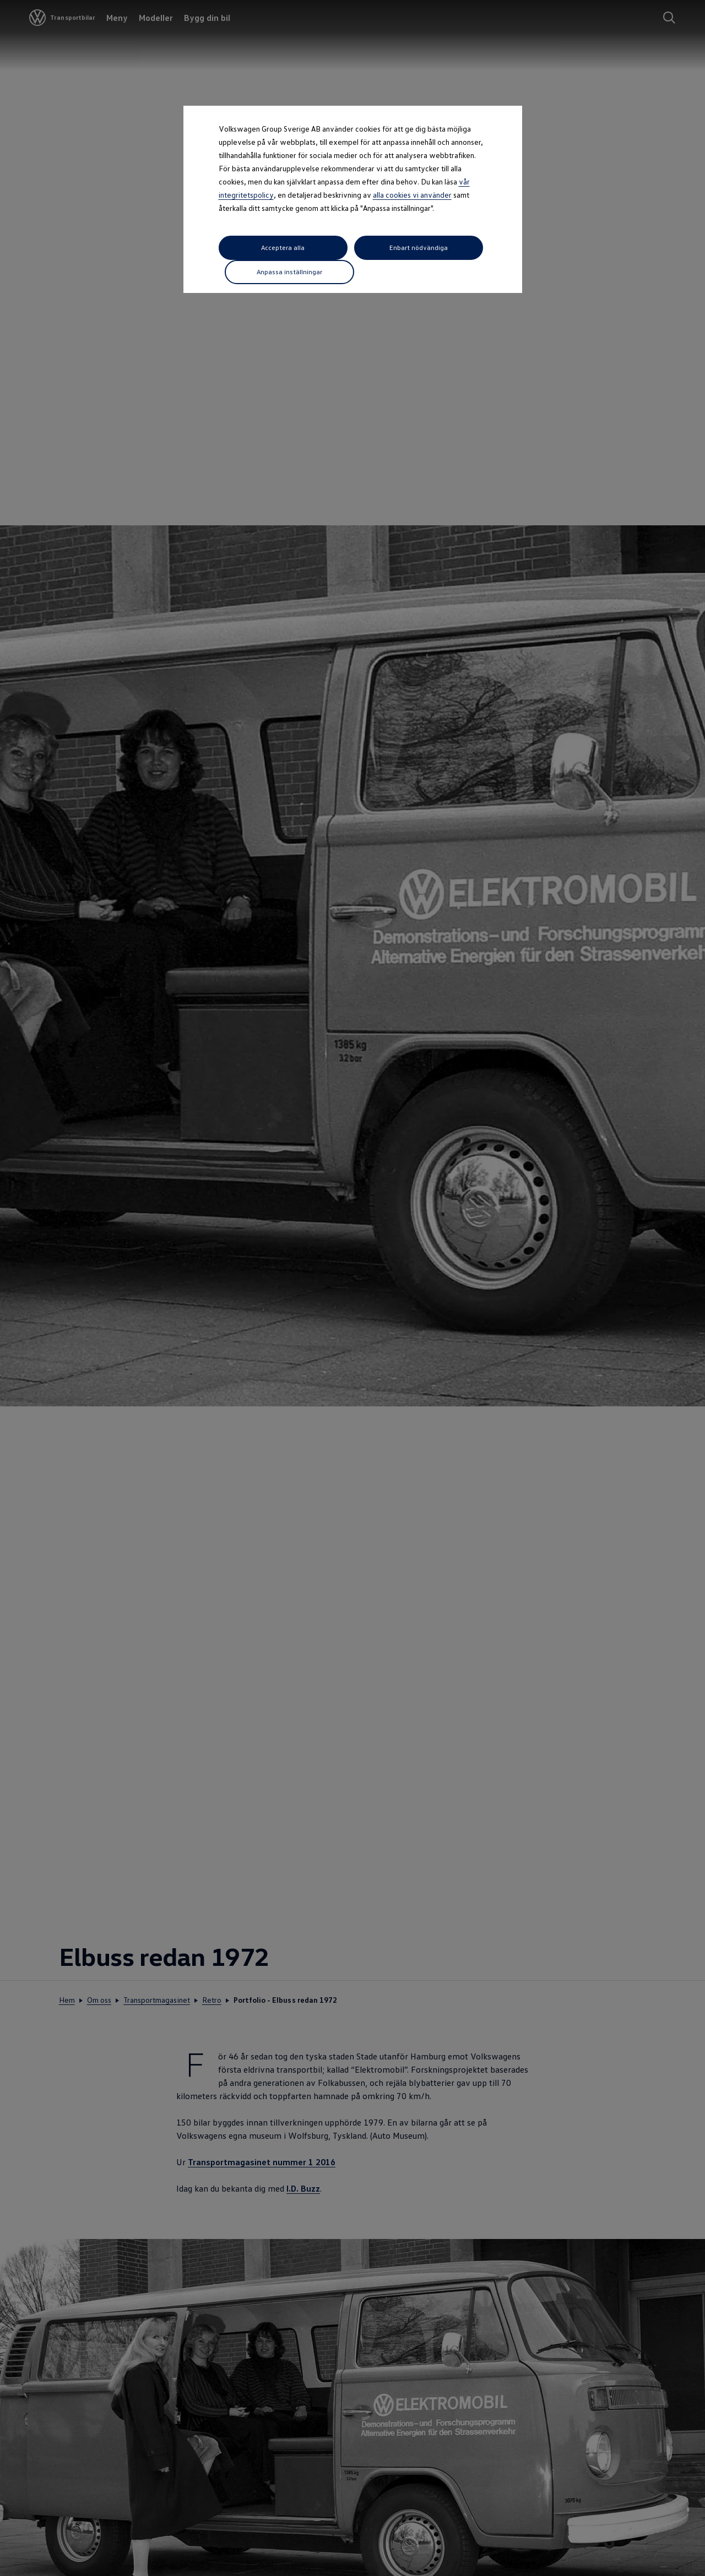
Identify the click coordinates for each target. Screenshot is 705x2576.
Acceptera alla (260, 247)
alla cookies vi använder (412, 194)
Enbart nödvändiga (351, 247)
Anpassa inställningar (442, 247)
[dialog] (352, 1288)
